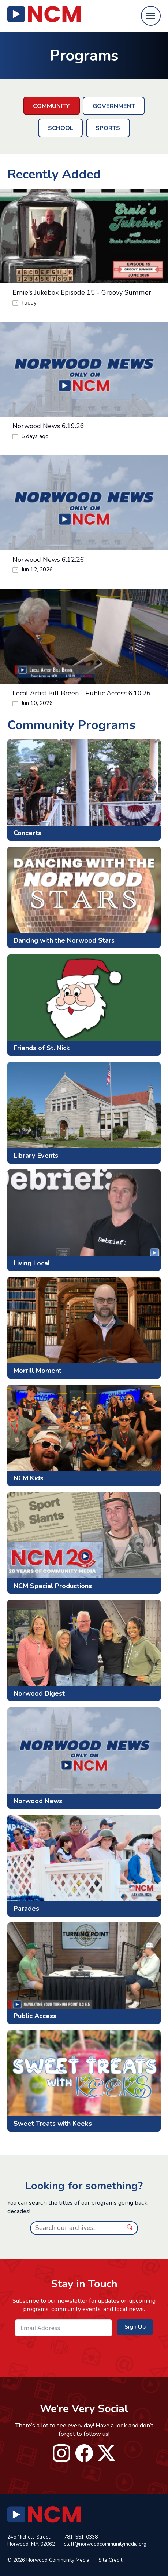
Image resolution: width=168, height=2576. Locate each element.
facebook (84, 2453)
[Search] (76, 2228)
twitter (107, 2453)
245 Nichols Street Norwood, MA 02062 (31, 2541)
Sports (108, 128)
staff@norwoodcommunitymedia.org (105, 2544)
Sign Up (135, 2327)
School (60, 128)
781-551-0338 (81, 2537)
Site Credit (110, 2560)
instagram (61, 2453)
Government (114, 106)
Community (51, 106)
